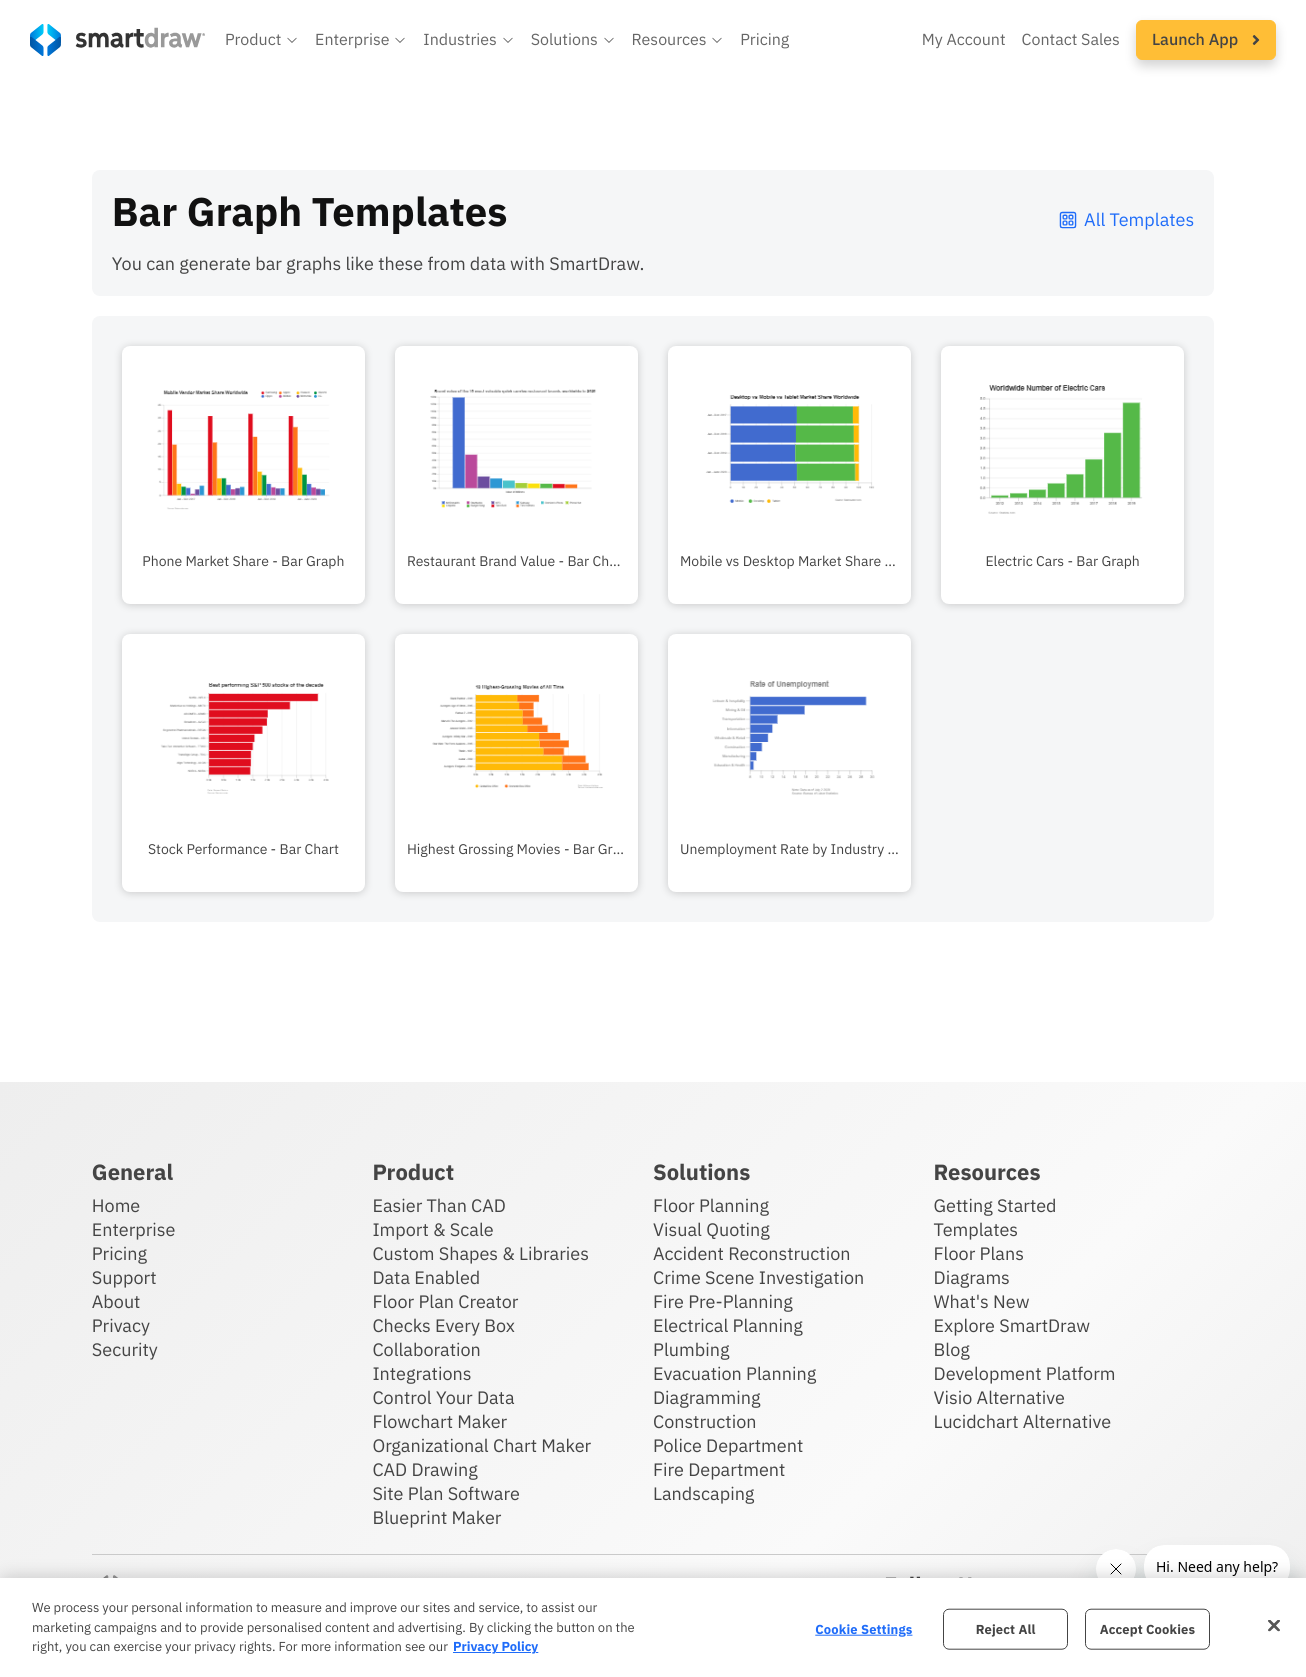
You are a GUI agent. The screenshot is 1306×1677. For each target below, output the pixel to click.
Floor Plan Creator (445, 1301)
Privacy (121, 1325)
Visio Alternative (999, 1397)
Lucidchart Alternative (1023, 1421)
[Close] (1274, 1625)
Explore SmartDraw (1012, 1325)
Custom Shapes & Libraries (480, 1253)
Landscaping (703, 1493)
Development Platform (1025, 1373)
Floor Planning (711, 1205)
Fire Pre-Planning (723, 1301)
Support (124, 1277)
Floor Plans (979, 1253)
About (116, 1301)
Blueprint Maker (436, 1517)
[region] (653, 1627)
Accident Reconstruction (752, 1253)
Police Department (728, 1445)
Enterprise (134, 1229)
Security (125, 1349)
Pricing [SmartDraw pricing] (764, 40)
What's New (982, 1301)
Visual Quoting (711, 1229)
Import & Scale (432, 1229)
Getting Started (995, 1205)
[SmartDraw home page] (117, 40)
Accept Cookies (1147, 1628)
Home (116, 1205)
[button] (262, 40)
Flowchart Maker (439, 1421)
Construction (704, 1421)
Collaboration (426, 1349)
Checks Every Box (443, 1325)
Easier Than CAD (439, 1205)
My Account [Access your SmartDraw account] (964, 40)
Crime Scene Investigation (758, 1277)
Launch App (1206, 40)
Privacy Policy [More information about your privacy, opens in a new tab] (495, 1646)
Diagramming (707, 1397)
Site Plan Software (445, 1493)
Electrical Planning (728, 1325)
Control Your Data (443, 1397)
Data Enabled (426, 1277)
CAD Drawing (424, 1469)
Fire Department (719, 1469)
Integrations (421, 1373)
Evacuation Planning (734, 1373)
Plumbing (691, 1349)
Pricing (119, 1253)
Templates (976, 1229)
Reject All (1006, 1628)
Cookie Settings (863, 1628)
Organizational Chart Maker (481, 1445)
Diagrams (972, 1277)
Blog (952, 1349)
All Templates (1125, 219)
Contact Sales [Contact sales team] (1071, 40)
